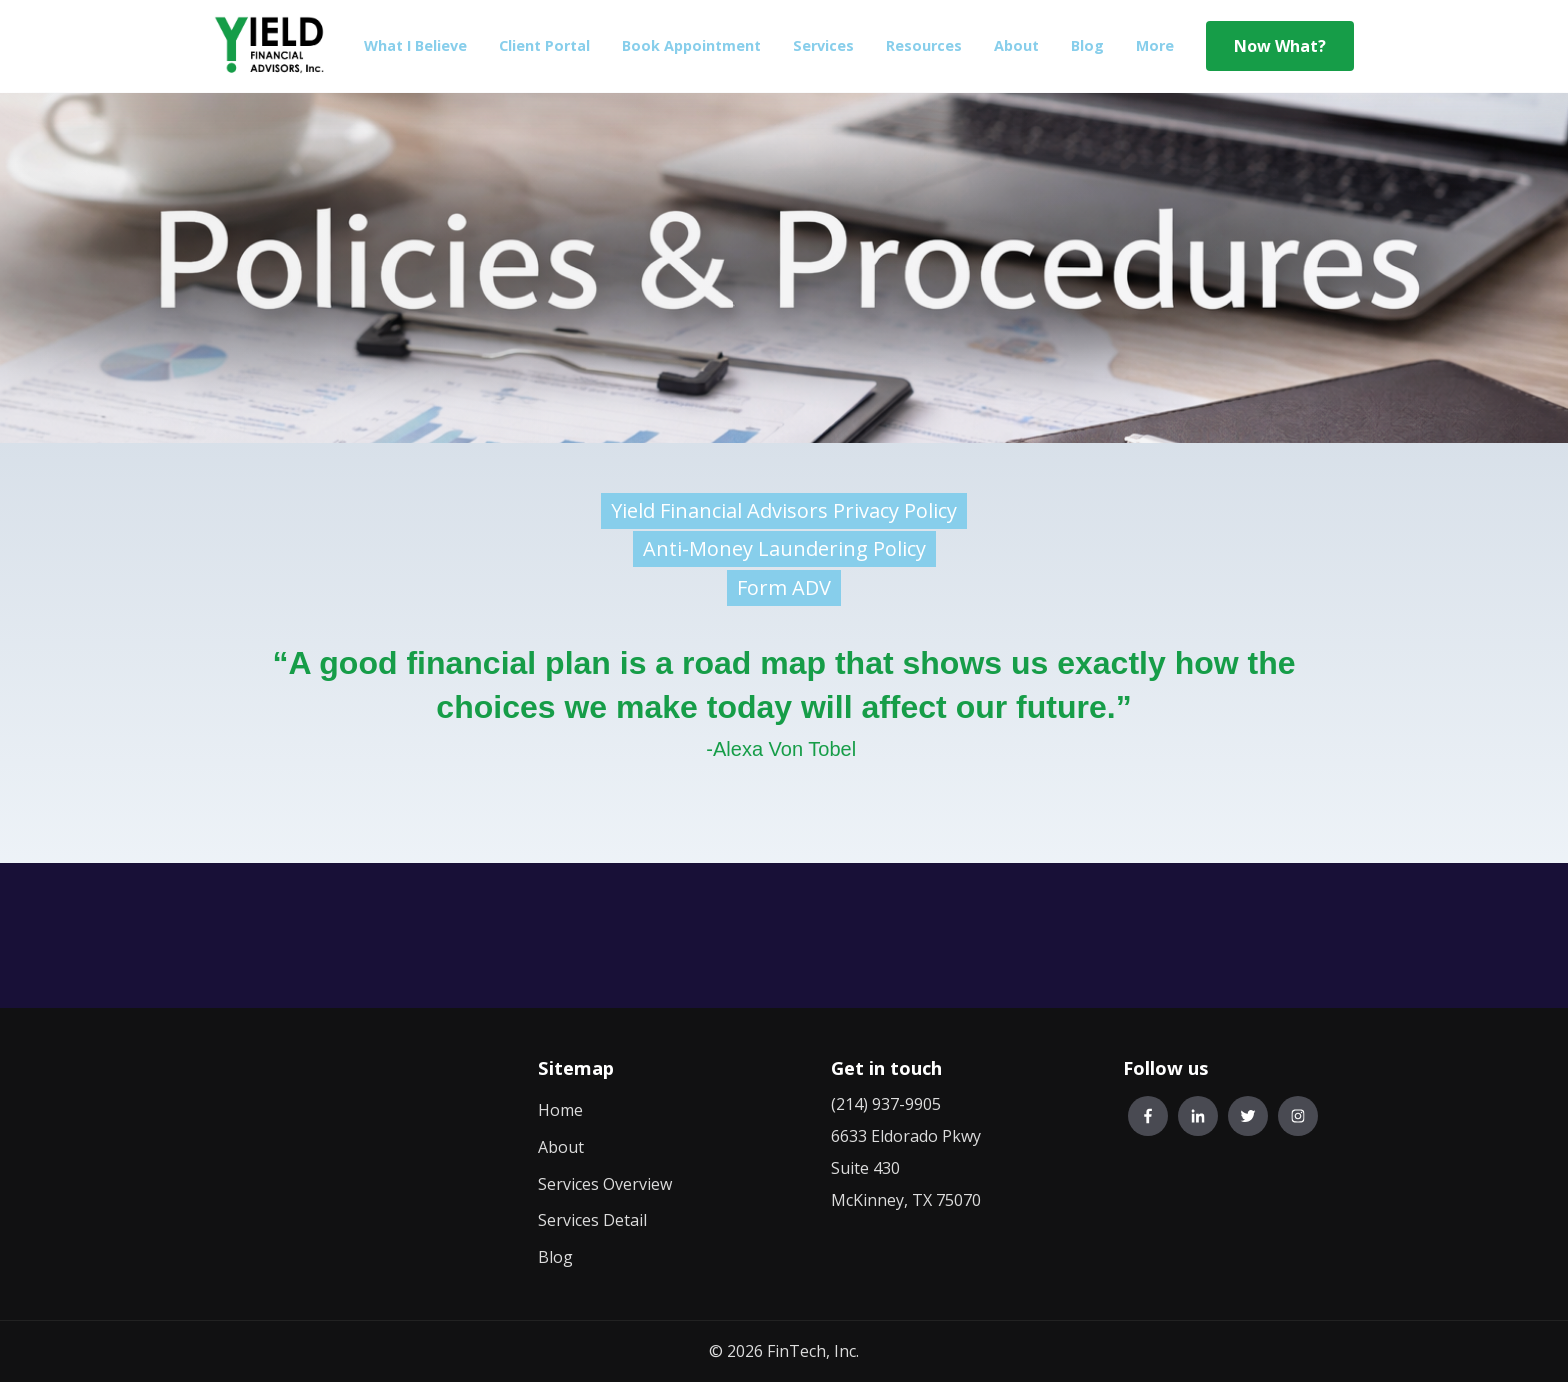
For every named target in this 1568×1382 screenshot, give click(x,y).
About (1016, 45)
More (1155, 45)
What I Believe (415, 45)
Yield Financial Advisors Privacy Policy (784, 510)
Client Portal (544, 45)
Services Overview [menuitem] (605, 1184)
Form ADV (784, 587)
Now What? (1280, 46)
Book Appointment (691, 45)
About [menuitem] (561, 1147)
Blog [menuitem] (555, 1257)
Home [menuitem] (560, 1110)
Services (823, 45)
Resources (924, 45)
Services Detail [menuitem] (592, 1220)
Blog (1087, 45)
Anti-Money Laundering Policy (784, 548)
